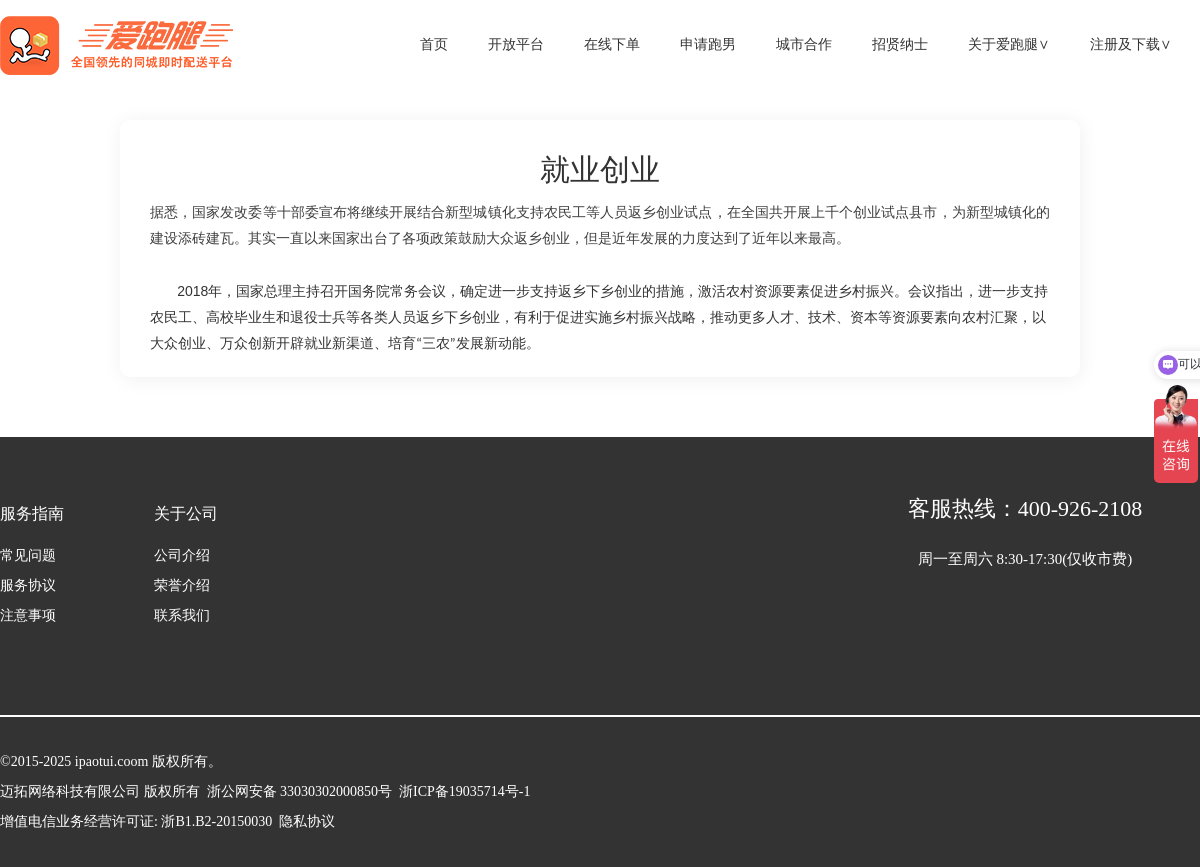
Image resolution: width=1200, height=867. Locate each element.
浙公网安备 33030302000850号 (300, 791)
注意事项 (28, 615)
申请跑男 (708, 44)
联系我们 (182, 615)
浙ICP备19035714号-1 (461, 791)
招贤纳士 (900, 44)
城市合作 (804, 44)
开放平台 (516, 44)
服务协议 (28, 585)
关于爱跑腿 (1009, 44)
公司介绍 (182, 555)
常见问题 (28, 555)
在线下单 (612, 44)
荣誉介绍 (182, 585)
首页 (434, 44)
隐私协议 (307, 821)
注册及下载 (1131, 44)
